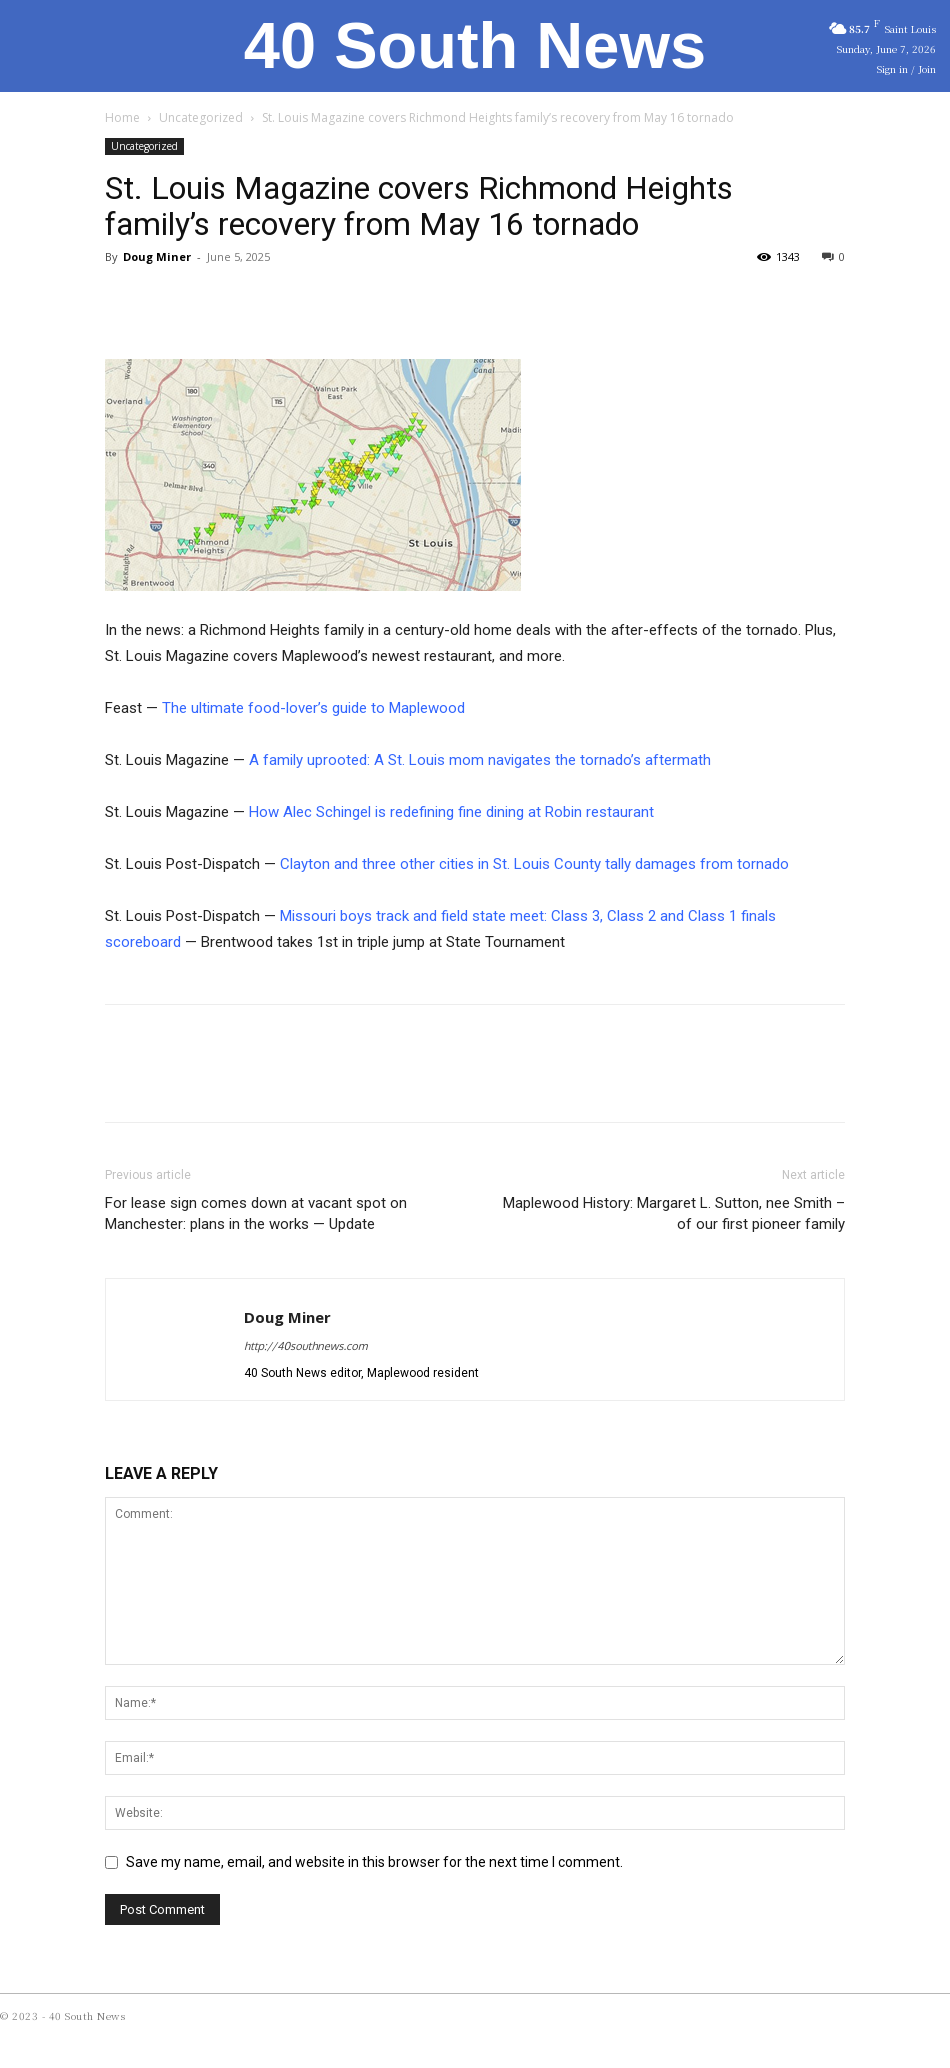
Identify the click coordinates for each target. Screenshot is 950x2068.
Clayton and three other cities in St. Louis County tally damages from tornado (536, 864)
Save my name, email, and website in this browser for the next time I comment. (374, 1862)
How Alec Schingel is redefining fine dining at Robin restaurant (451, 812)
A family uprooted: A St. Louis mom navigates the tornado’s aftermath (478, 760)
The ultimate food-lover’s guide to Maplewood (313, 708)
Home (122, 117)
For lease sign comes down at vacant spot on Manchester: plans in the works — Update (256, 1213)
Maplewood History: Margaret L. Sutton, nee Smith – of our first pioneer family (674, 1213)
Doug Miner (157, 256)
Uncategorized (201, 117)
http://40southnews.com (305, 1346)
